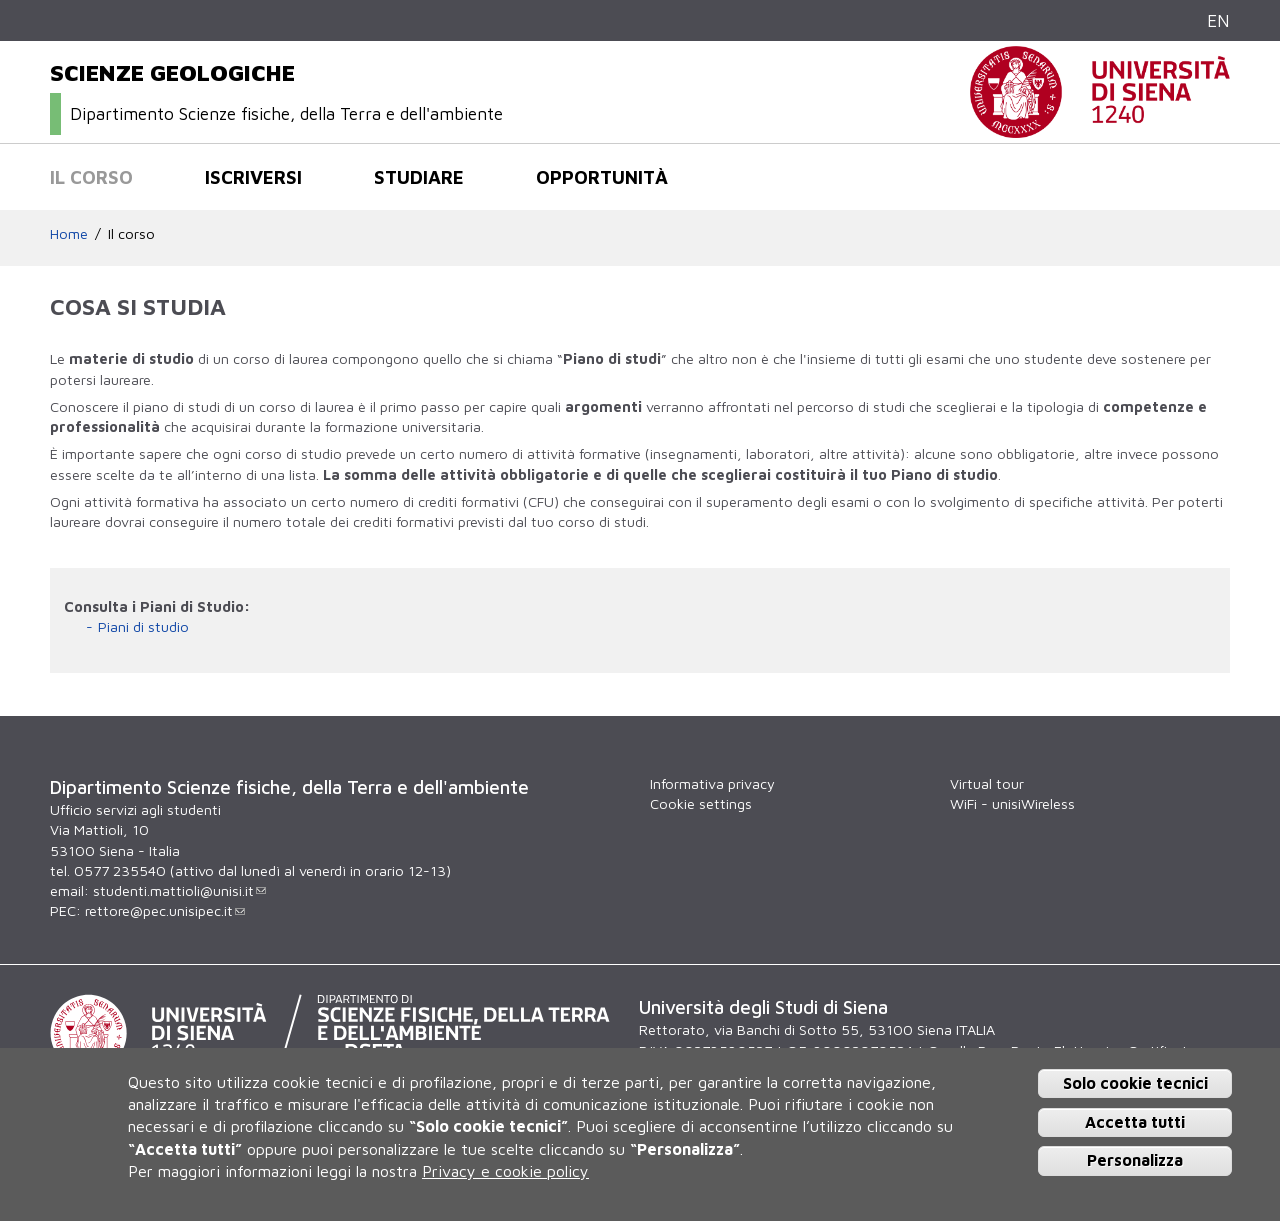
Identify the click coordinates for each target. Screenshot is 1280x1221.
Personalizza (1135, 1160)
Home (69, 233)
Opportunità (602, 177)
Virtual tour (987, 783)
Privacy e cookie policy (505, 1171)
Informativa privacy (712, 783)
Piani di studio (143, 626)
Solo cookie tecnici (1135, 1083)
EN (1218, 20)
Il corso (91, 177)
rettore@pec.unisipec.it (165, 910)
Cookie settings (701, 803)
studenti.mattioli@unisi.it (179, 890)
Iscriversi (253, 177)
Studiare (419, 177)
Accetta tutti (1135, 1122)
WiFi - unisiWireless (1012, 803)
